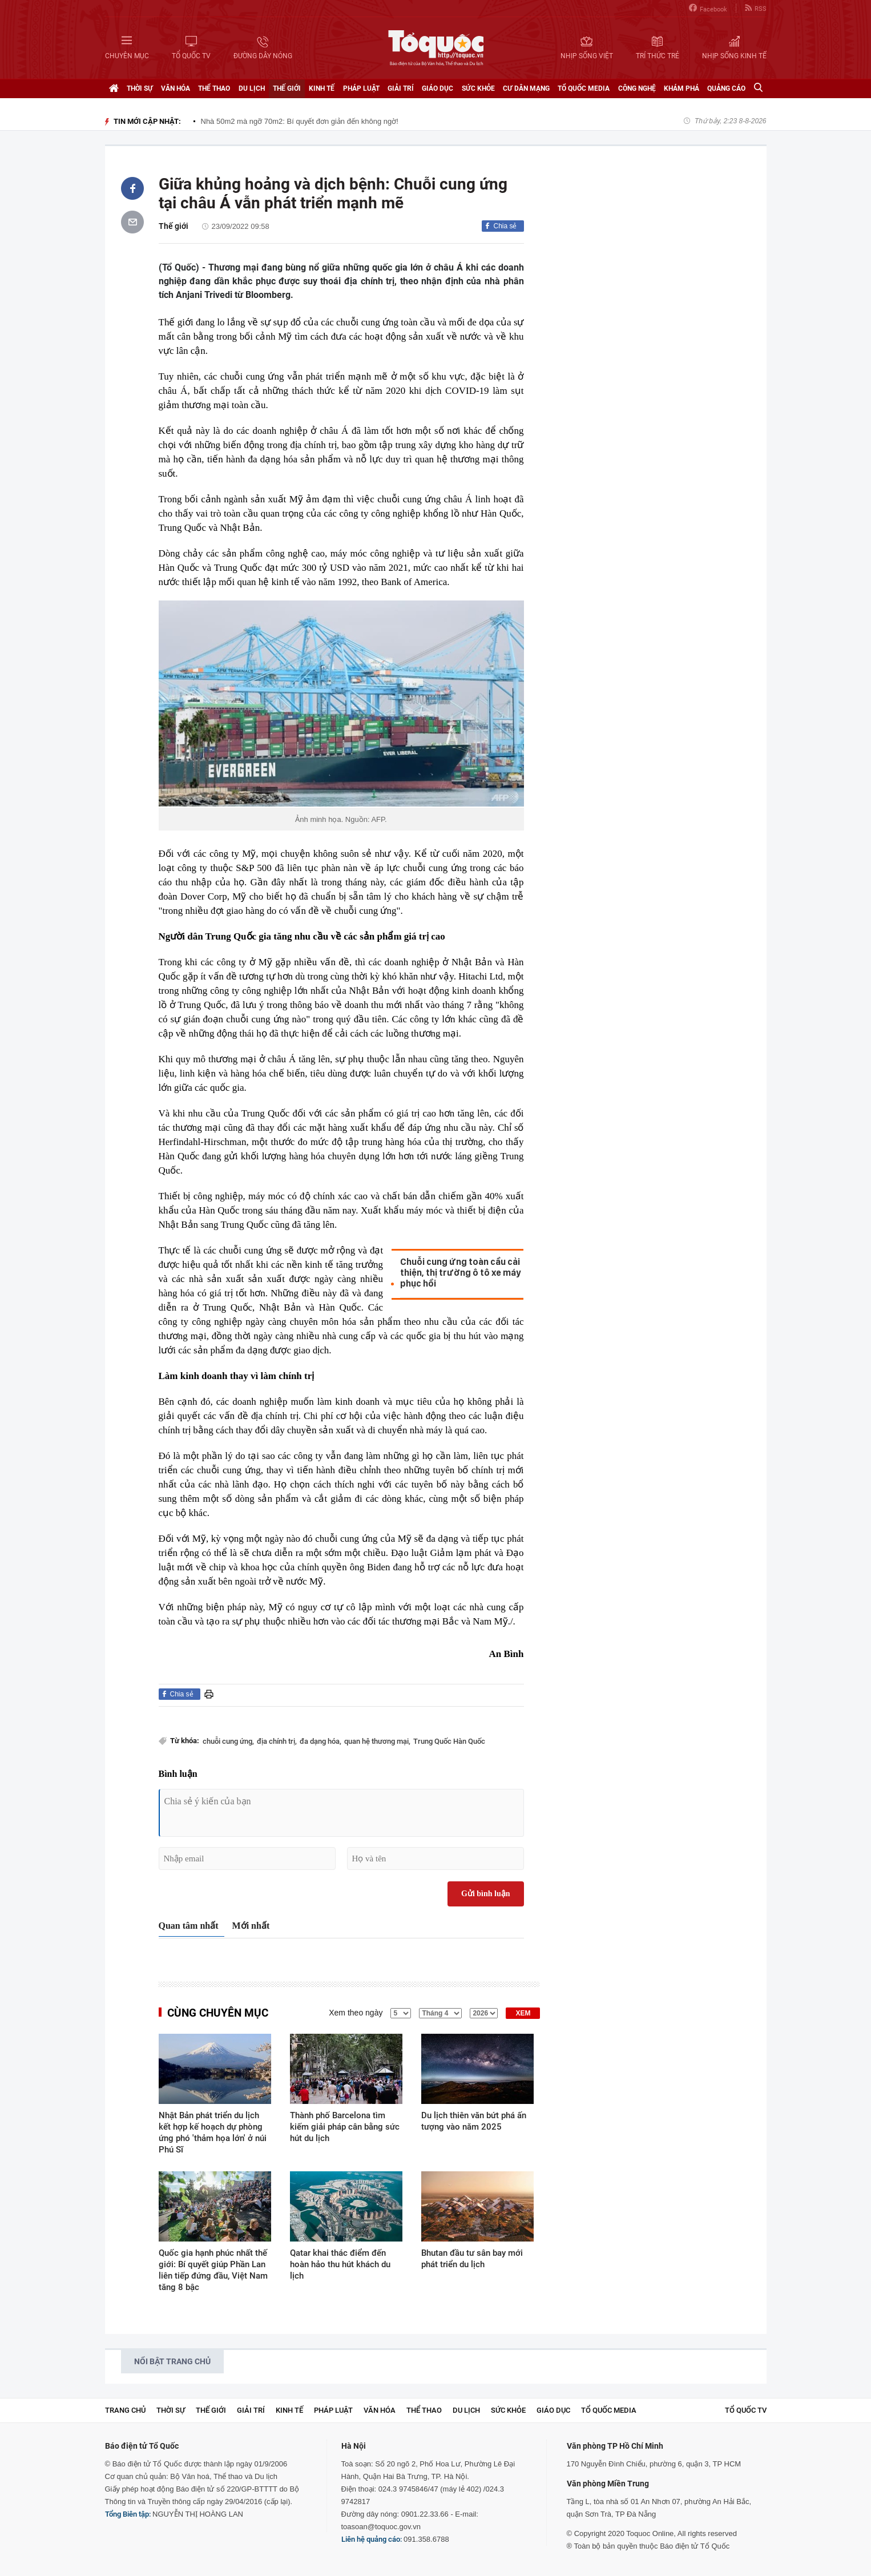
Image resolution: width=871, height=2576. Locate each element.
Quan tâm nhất (189, 1925)
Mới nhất (251, 1925)
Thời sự (140, 88)
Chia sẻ (505, 226)
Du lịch (252, 88)
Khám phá (681, 88)
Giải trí (401, 88)
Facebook (708, 8)
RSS (756, 8)
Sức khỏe (478, 88)
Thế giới (287, 88)
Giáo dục (437, 88)
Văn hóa (175, 88)
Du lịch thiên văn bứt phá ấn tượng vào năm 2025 (473, 2121)
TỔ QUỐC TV (746, 2410)
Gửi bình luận (485, 1893)
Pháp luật (361, 88)
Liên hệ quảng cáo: (371, 2539)
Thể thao (214, 88)
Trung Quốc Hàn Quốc (449, 1741)
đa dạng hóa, (320, 1741)
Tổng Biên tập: (128, 2514)
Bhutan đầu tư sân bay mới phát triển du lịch (472, 2258)
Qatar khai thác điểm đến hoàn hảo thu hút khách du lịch (340, 2264)
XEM (522, 2013)
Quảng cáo (726, 88)
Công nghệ (637, 88)
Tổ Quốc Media (584, 88)
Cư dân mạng (526, 88)
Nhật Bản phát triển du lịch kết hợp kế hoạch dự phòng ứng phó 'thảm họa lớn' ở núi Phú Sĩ (213, 2132)
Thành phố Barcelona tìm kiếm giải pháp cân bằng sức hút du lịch (345, 2126)
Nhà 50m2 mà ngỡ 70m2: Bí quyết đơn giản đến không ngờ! (299, 121)
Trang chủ (125, 2410)
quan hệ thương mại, (377, 1741)
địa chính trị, (277, 1741)
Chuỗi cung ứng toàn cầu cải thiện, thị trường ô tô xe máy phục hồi (460, 1272)
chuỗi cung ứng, (228, 1741)
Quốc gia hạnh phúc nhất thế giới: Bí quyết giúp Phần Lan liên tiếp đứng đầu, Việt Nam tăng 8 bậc (213, 2270)
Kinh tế (321, 88)
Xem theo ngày (355, 2012)
